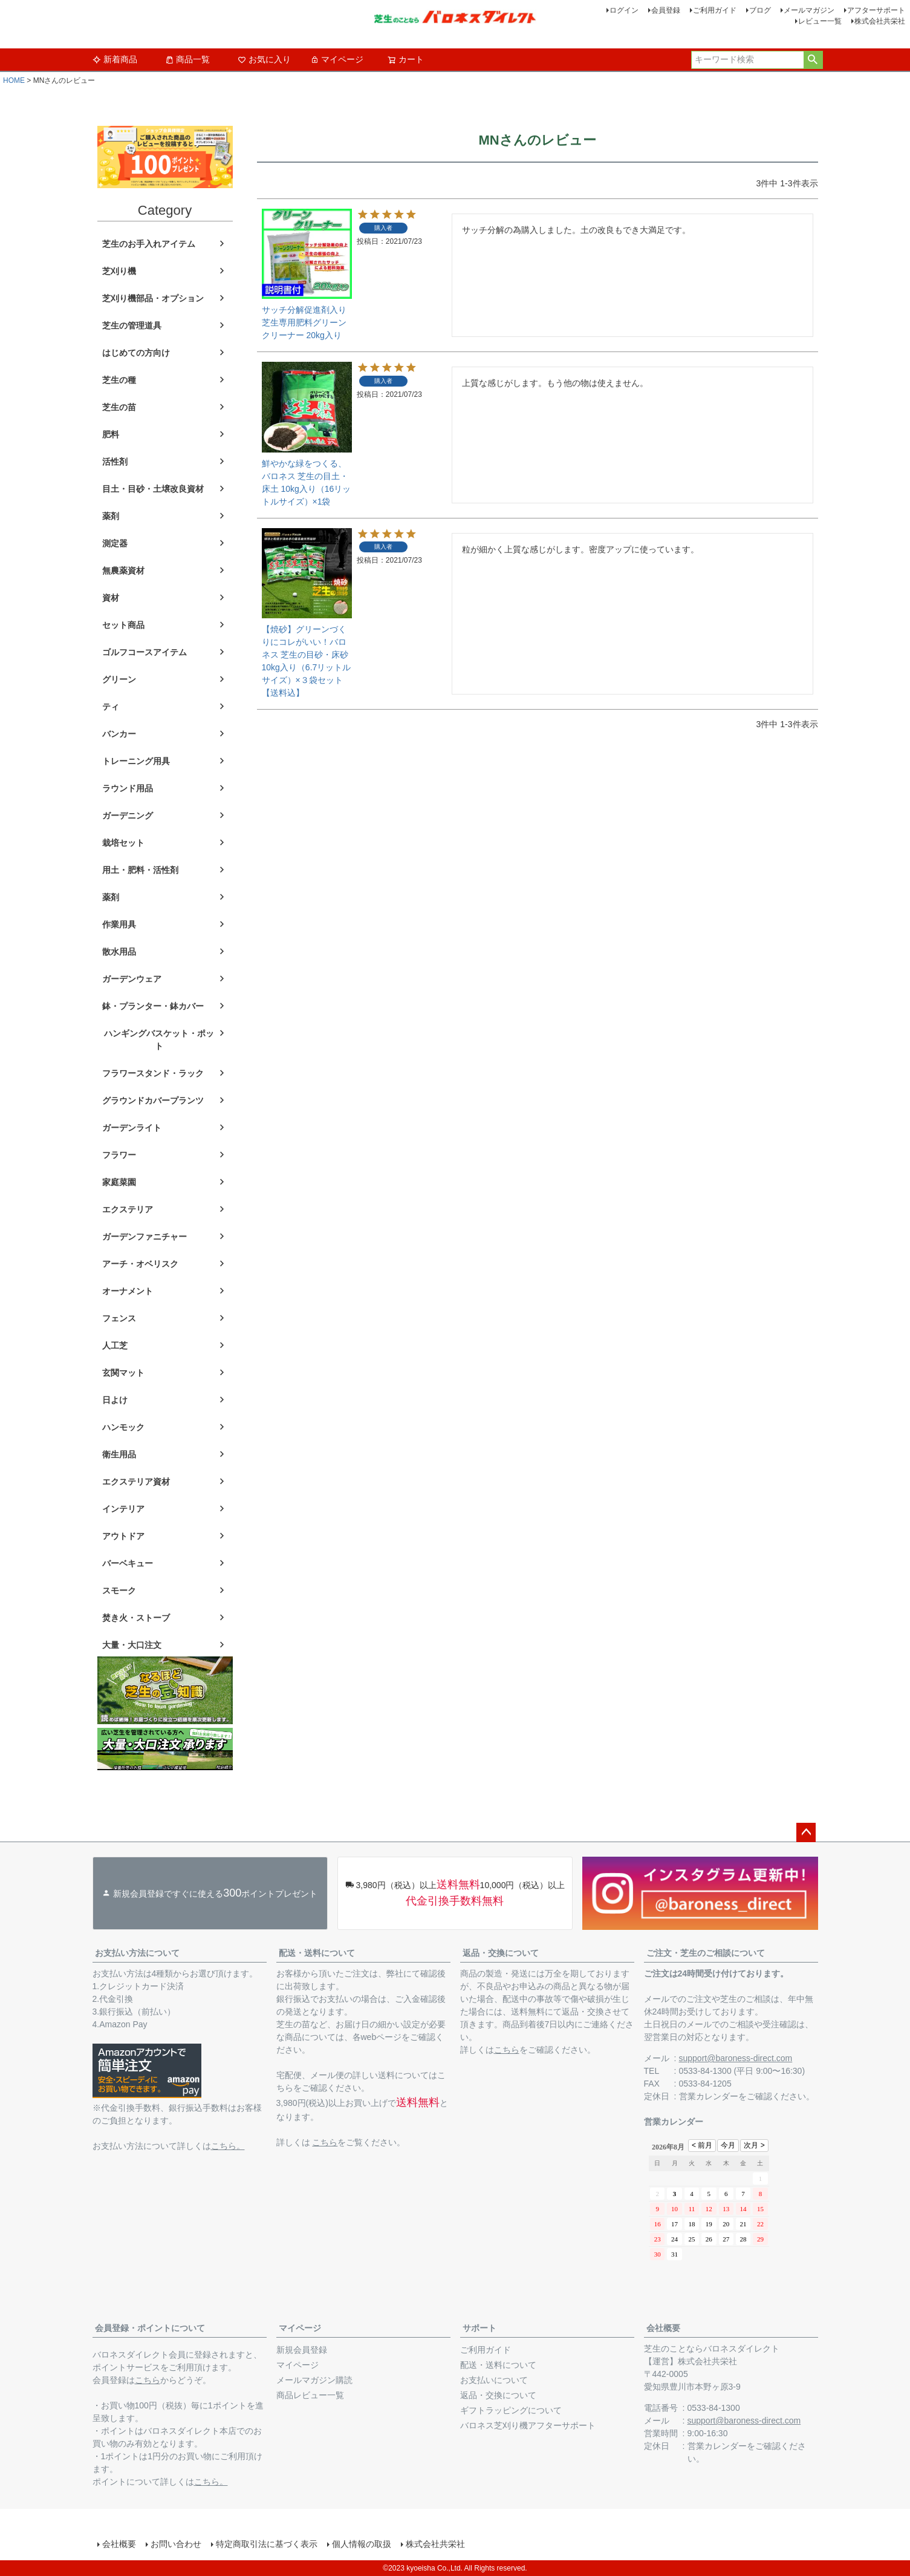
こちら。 (228, 2146)
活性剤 (115, 461)
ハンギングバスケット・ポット (159, 1039)
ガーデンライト (131, 1128)
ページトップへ (806, 1832)
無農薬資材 (123, 570)
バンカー (119, 734)
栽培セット (123, 843)
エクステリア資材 (136, 1481)
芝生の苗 (119, 407)
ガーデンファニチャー (144, 1236)
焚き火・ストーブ (136, 1618)
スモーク (119, 1590)
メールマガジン (809, 10)
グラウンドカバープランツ (153, 1100)
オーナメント (127, 1291)
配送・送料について (317, 1953)
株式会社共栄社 (879, 21)
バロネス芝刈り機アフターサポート (528, 2425)
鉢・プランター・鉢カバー (153, 1006)
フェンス (119, 1318)
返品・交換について (501, 1953)
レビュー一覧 (820, 21)
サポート (479, 2328)
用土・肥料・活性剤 (140, 870)
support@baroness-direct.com (736, 2058)
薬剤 (110, 516)
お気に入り (264, 59)
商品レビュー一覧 (310, 2395)
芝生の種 (119, 380)
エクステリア (127, 1209)
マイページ (336, 59)
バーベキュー (127, 1563)
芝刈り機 (119, 271)
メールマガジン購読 (314, 2380)
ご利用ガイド (714, 10)
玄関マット (123, 1373)
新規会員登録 (301, 2350)
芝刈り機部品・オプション (153, 298)
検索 (813, 59)
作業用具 (119, 924)
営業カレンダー (708, 2096)
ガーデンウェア (131, 979)
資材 (110, 598)
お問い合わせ (176, 2544)
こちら (324, 2142)
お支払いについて (494, 2380)
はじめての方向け (136, 353)
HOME (14, 80)
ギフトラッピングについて (511, 2410)
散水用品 (119, 951)
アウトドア (123, 1536)
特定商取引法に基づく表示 (266, 2544)
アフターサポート (876, 10)
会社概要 (663, 2328)
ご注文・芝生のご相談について (705, 1953)
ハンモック (123, 1427)
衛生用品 (119, 1454)
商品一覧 (187, 59)
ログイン (624, 10)
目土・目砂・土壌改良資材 (153, 489)
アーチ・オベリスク (140, 1264)
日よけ (115, 1400)
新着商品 (115, 59)
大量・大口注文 (131, 1645)
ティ (110, 706)
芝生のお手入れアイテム (148, 244)
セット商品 (123, 625)
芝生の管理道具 (131, 325)
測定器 (115, 543)
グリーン (119, 679)
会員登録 (665, 10)
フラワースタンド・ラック (153, 1073)
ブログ (760, 10)
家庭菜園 (119, 1182)
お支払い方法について (137, 1953)
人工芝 (115, 1345)
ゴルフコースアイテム (144, 652)
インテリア (123, 1509)
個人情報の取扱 (361, 2544)
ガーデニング (127, 815)
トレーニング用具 (136, 761)
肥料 (110, 434)
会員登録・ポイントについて (150, 2328)
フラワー (119, 1155)
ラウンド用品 (127, 788)
